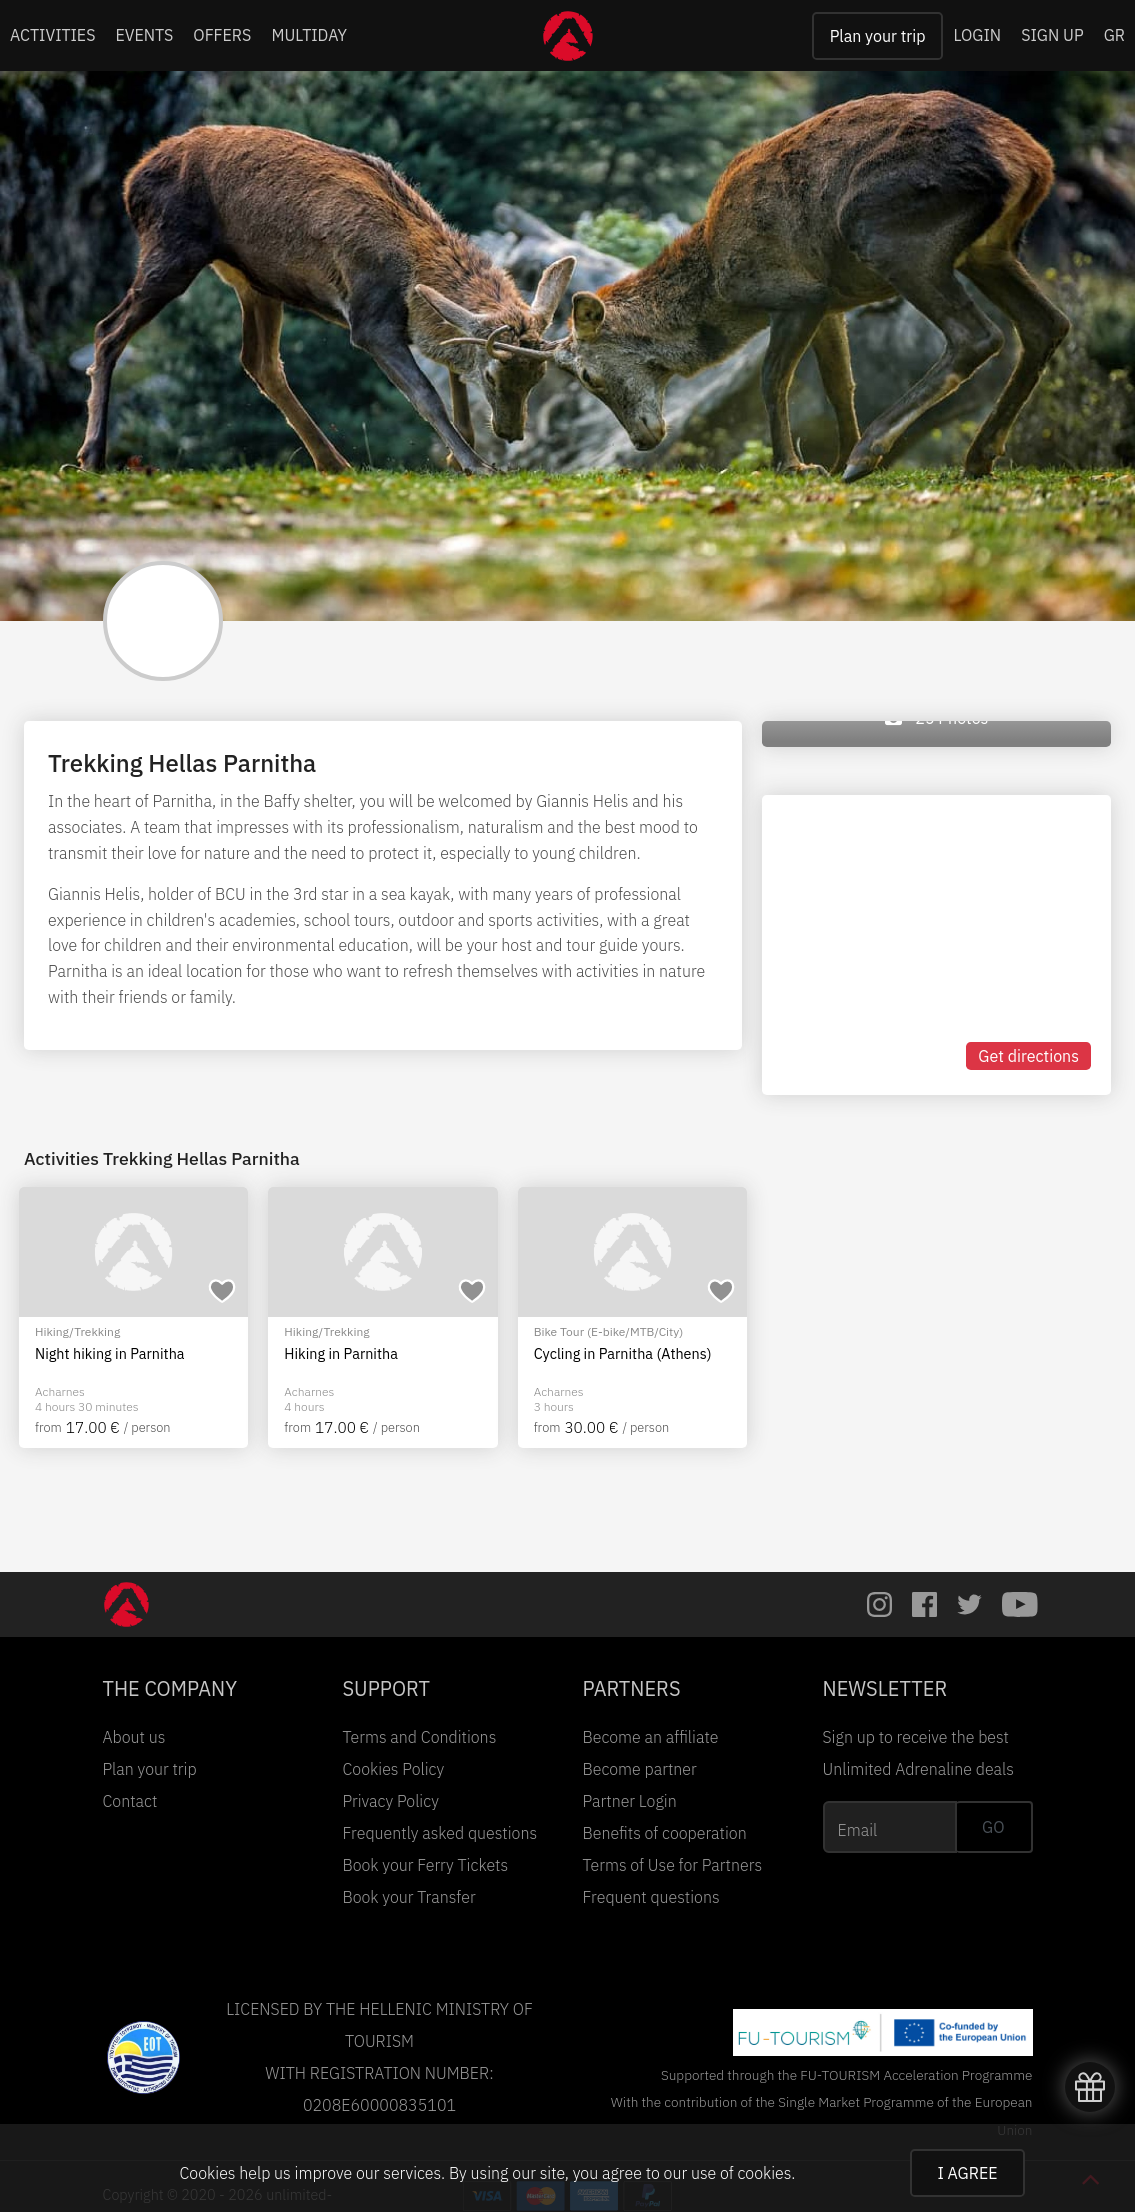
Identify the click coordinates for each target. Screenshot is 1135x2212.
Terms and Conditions (420, 1737)
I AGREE (967, 2173)
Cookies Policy (394, 1769)
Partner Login (630, 1801)
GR (1114, 35)
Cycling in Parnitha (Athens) (623, 1354)
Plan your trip (878, 36)
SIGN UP (1052, 35)
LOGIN (977, 35)
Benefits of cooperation (665, 1833)
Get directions (1028, 1056)
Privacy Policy (391, 1801)
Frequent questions (651, 1897)
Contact (130, 1801)
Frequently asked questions (440, 1833)
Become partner (640, 1769)
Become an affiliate (651, 1737)
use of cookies (741, 2173)
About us (134, 1737)
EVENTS (145, 35)
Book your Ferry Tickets (426, 1865)
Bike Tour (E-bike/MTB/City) (609, 1331)
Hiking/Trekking (77, 1331)
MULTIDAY (309, 35)
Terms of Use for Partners (673, 1865)
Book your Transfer (409, 1897)
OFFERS (222, 35)
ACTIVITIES (53, 35)
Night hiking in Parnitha (110, 1354)
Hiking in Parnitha (341, 1354)
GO (993, 1827)
